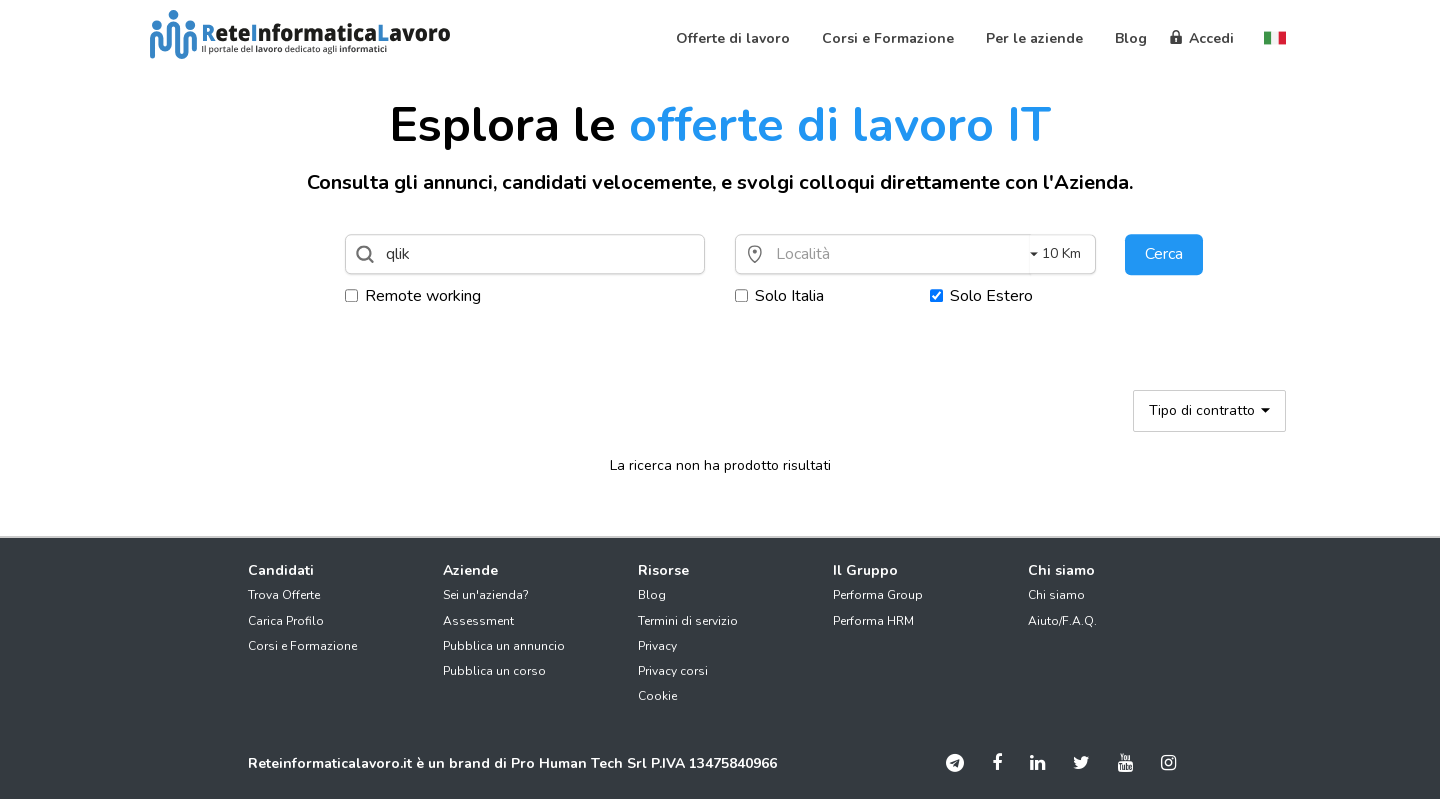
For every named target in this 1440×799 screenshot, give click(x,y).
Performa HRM (873, 621)
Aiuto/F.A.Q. (1062, 621)
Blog (652, 595)
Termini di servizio (688, 621)
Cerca (1164, 254)
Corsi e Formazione (302, 646)
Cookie (657, 696)
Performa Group (878, 595)
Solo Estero (981, 296)
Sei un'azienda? (486, 595)
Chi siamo (1056, 595)
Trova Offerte (284, 595)
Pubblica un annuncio (504, 646)
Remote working (413, 296)
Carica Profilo (286, 621)
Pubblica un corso (494, 671)
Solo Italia (779, 296)
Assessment (478, 621)
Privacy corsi (673, 671)
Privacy (657, 646)
